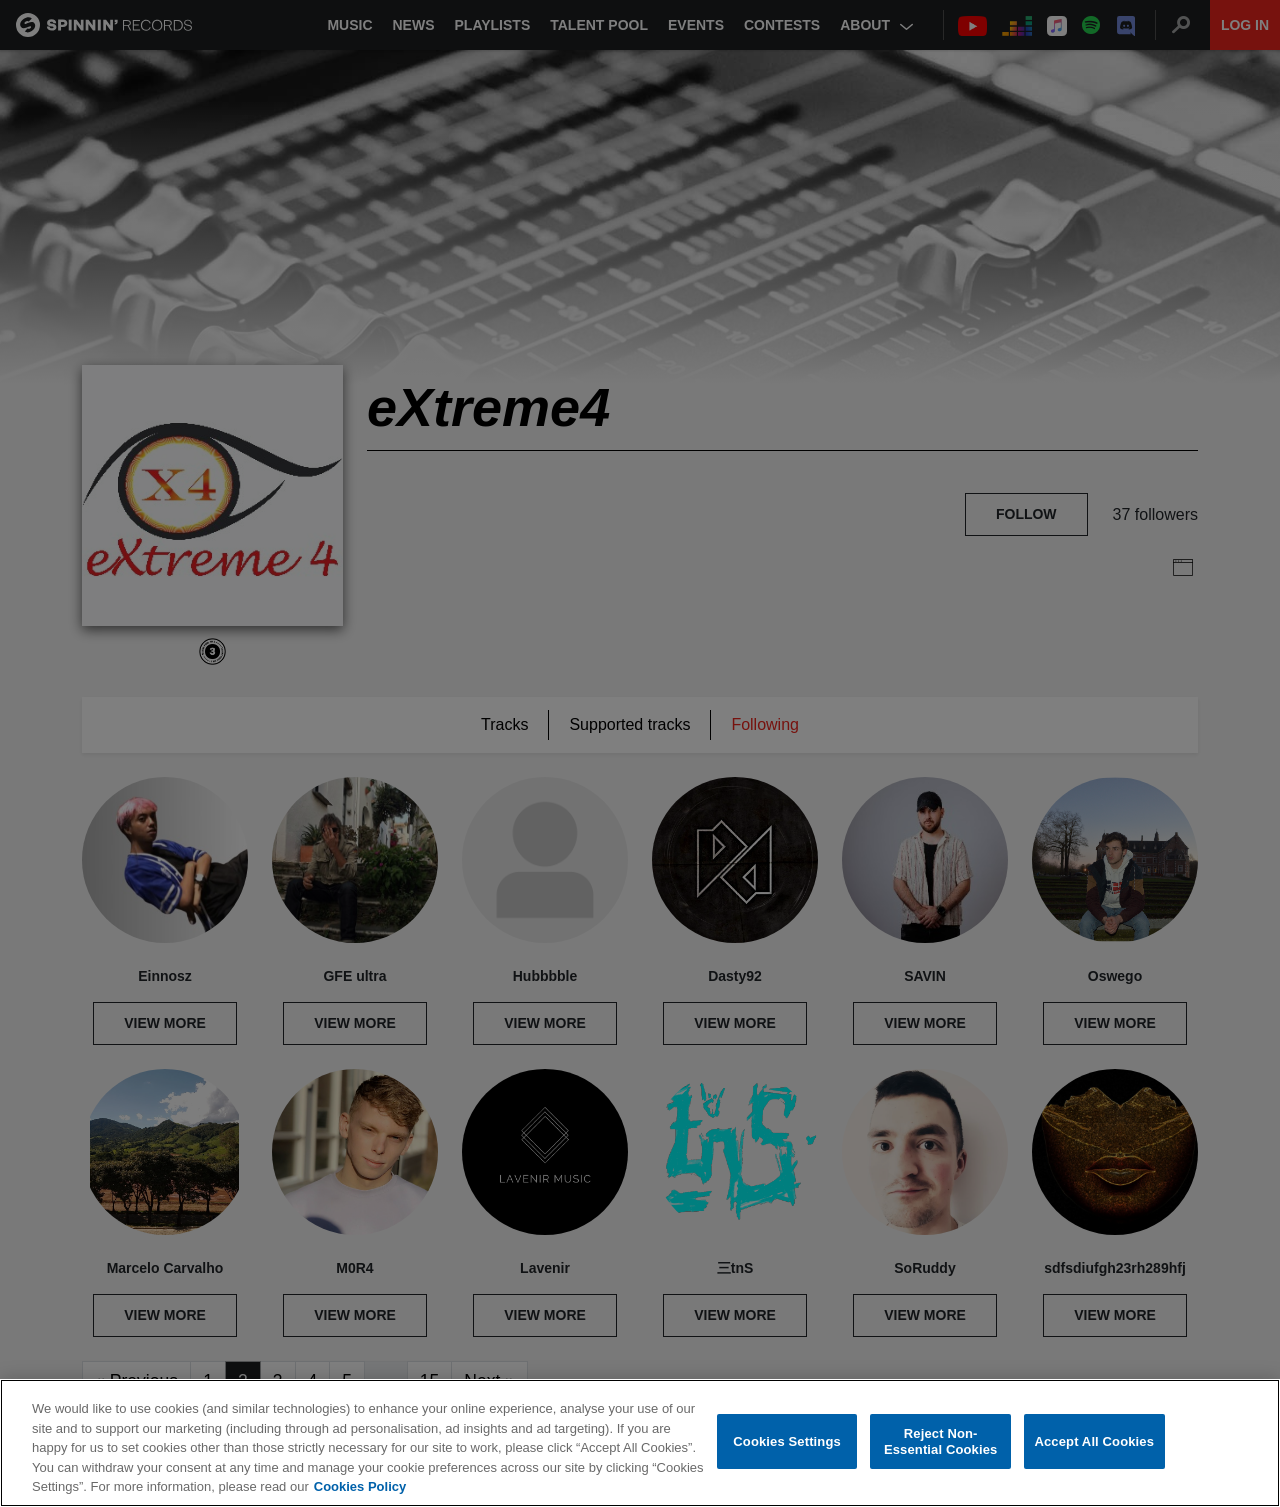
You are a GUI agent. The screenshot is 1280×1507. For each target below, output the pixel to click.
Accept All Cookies (1094, 1441)
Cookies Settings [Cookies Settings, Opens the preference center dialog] (787, 1441)
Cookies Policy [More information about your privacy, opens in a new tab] (360, 1486)
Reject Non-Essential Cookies (940, 1441)
